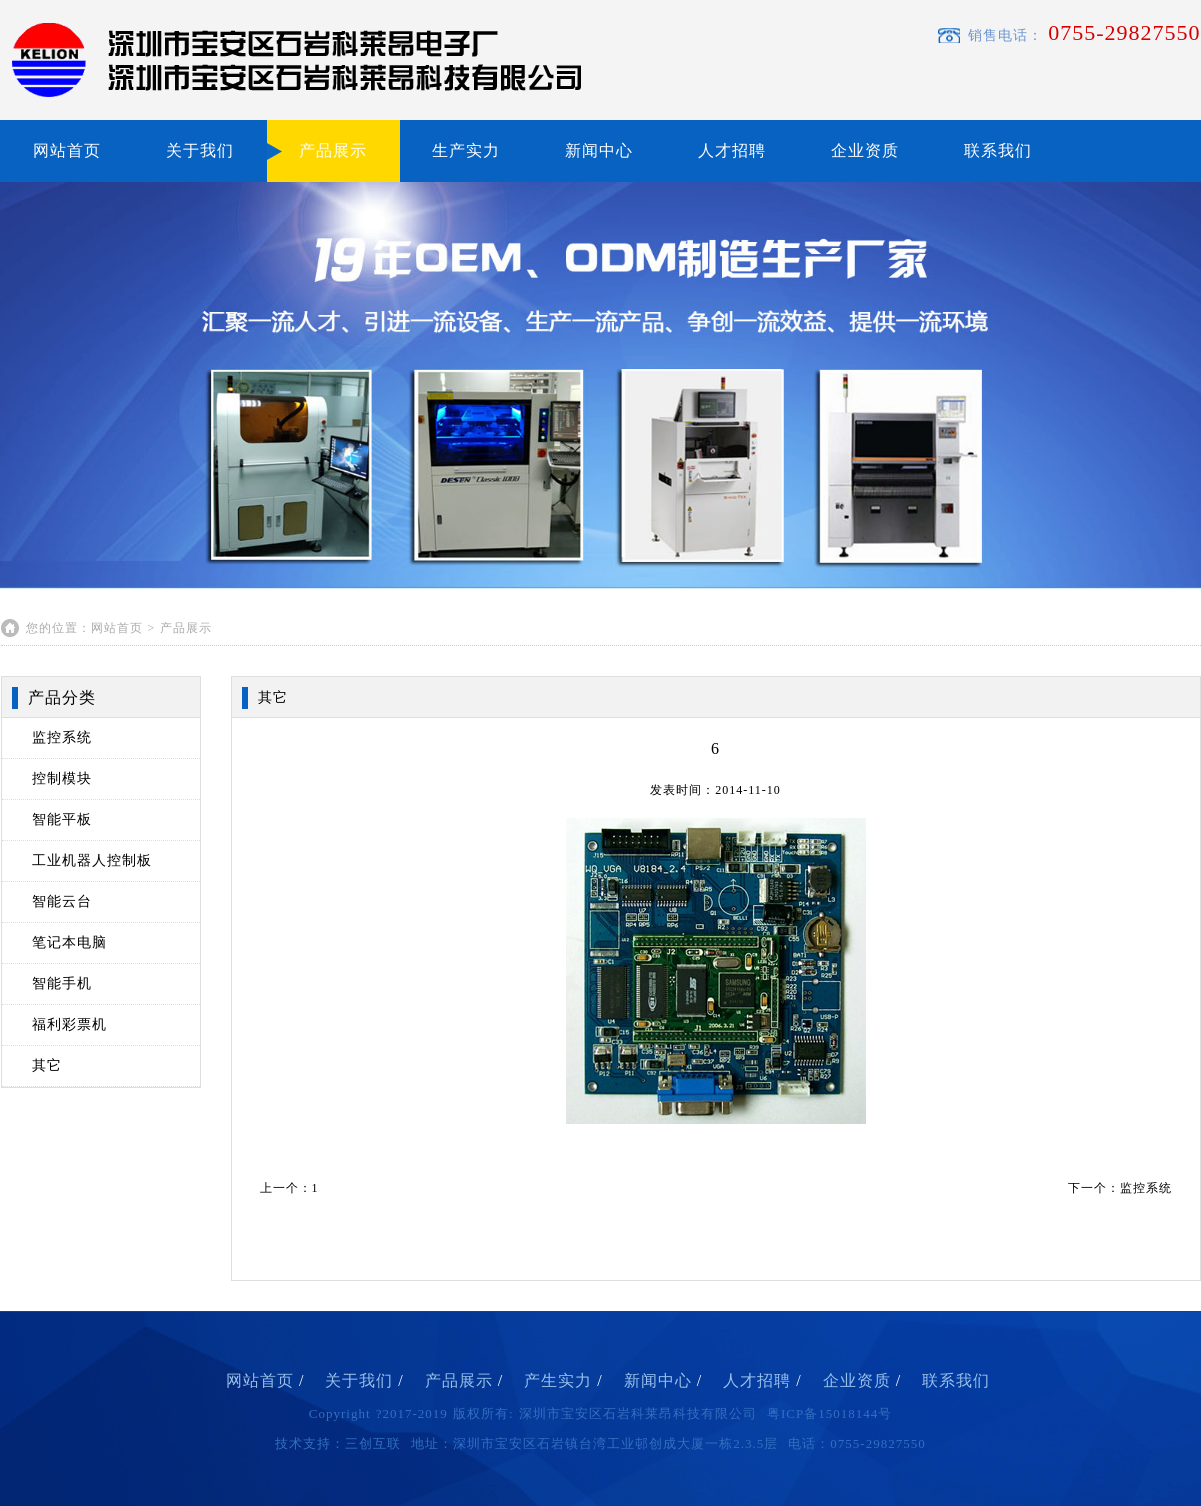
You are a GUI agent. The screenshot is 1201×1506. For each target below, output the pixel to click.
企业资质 (865, 150)
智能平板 (62, 819)
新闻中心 (599, 150)
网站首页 (67, 150)
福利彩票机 (69, 1024)
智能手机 (62, 983)
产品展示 (333, 150)
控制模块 (62, 778)
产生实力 (563, 1380)
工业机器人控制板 (92, 860)
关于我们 (200, 150)
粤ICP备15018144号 (829, 1413)
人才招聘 (732, 150)
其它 (47, 1065)
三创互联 (373, 1443)
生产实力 (466, 150)
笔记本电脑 (69, 942)
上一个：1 (289, 1188)
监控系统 (62, 737)
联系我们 (998, 150)
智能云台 (62, 901)
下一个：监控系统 (1120, 1188)
